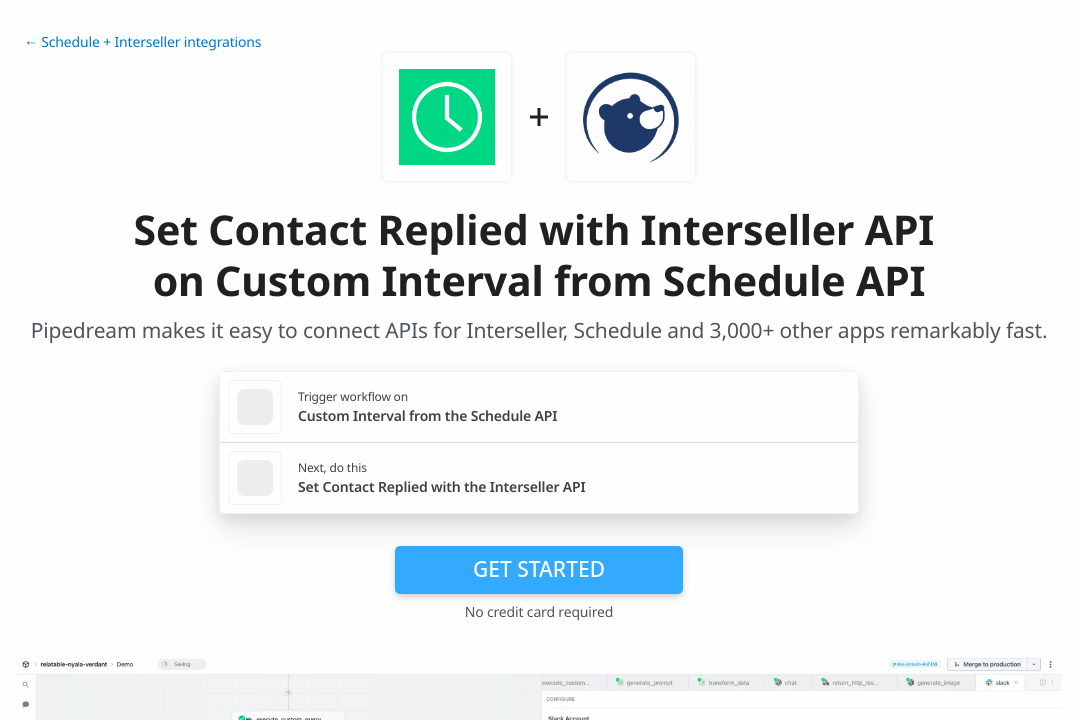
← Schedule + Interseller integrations (142, 42)
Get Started (539, 569)
